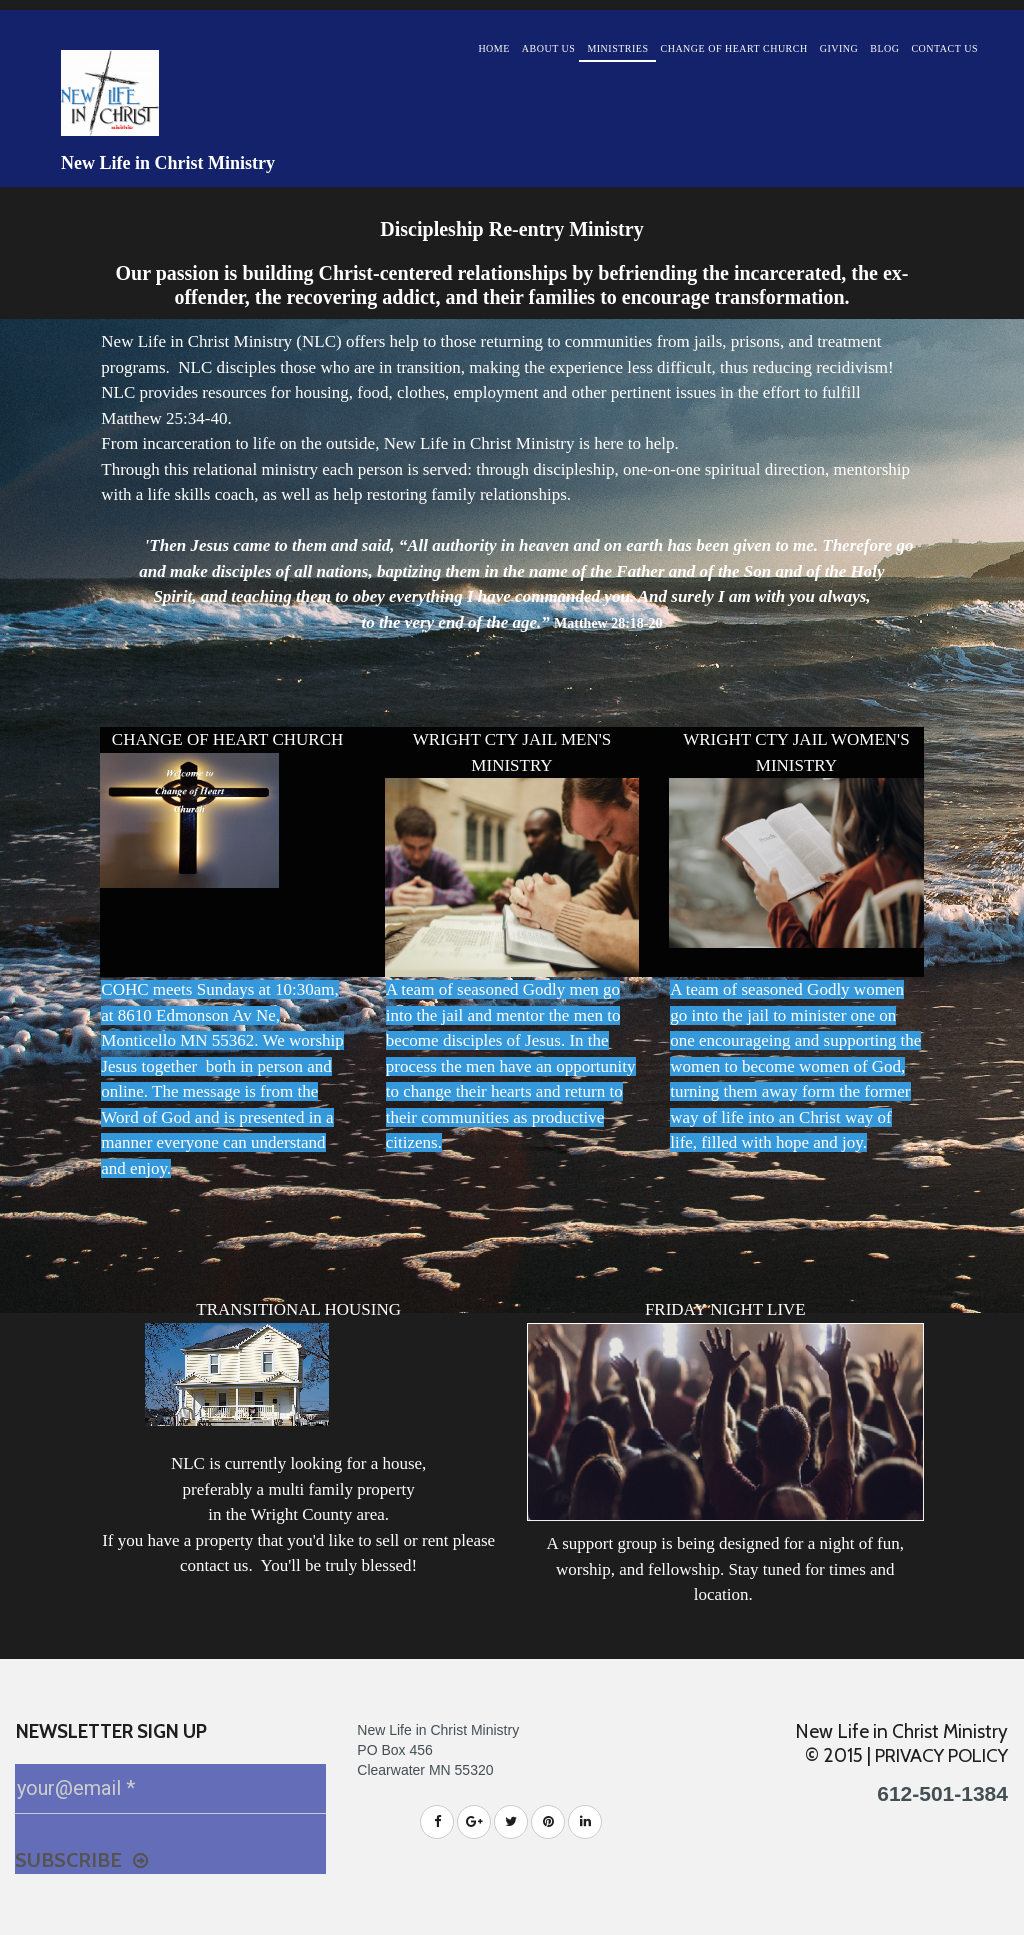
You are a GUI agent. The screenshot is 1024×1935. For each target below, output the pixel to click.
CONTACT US (944, 48)
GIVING (839, 48)
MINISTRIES (617, 48)
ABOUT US (549, 48)
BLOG (884, 48)
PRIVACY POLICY (937, 1755)
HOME (493, 48)
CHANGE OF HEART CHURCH (734, 48)
